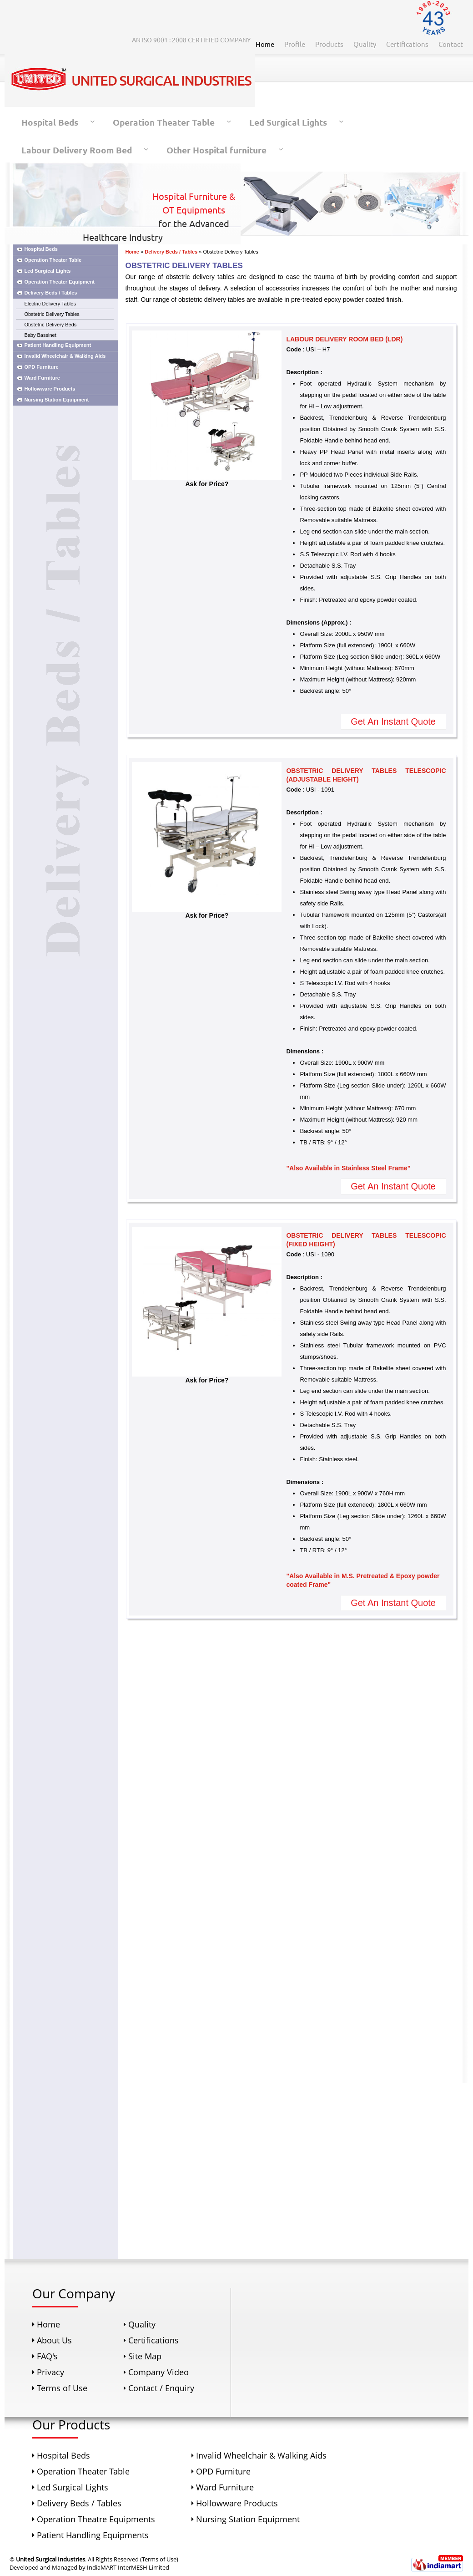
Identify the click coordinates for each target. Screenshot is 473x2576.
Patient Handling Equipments (93, 2535)
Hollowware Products (49, 388)
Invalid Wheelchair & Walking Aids (65, 356)
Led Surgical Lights (288, 122)
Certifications (407, 44)
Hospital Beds (49, 122)
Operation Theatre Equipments (96, 2519)
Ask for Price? (207, 481)
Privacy (50, 2372)
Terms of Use (62, 2388)
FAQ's (47, 2356)
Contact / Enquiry (161, 2388)
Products (329, 44)
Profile (294, 44)
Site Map (144, 2356)
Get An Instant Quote (393, 721)
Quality (364, 44)
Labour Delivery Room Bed (76, 150)
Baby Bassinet (40, 335)
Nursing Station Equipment (56, 399)
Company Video (158, 2372)
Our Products (71, 2424)
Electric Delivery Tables (50, 303)
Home (265, 44)
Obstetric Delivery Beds (50, 324)
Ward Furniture (42, 378)
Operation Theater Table (164, 122)
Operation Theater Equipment (59, 282)
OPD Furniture (41, 367)
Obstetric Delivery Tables (51, 314)
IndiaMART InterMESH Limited (128, 2567)
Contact (450, 44)
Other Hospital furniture (216, 150)
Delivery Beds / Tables (50, 292)
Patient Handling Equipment (57, 345)
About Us (54, 2340)
